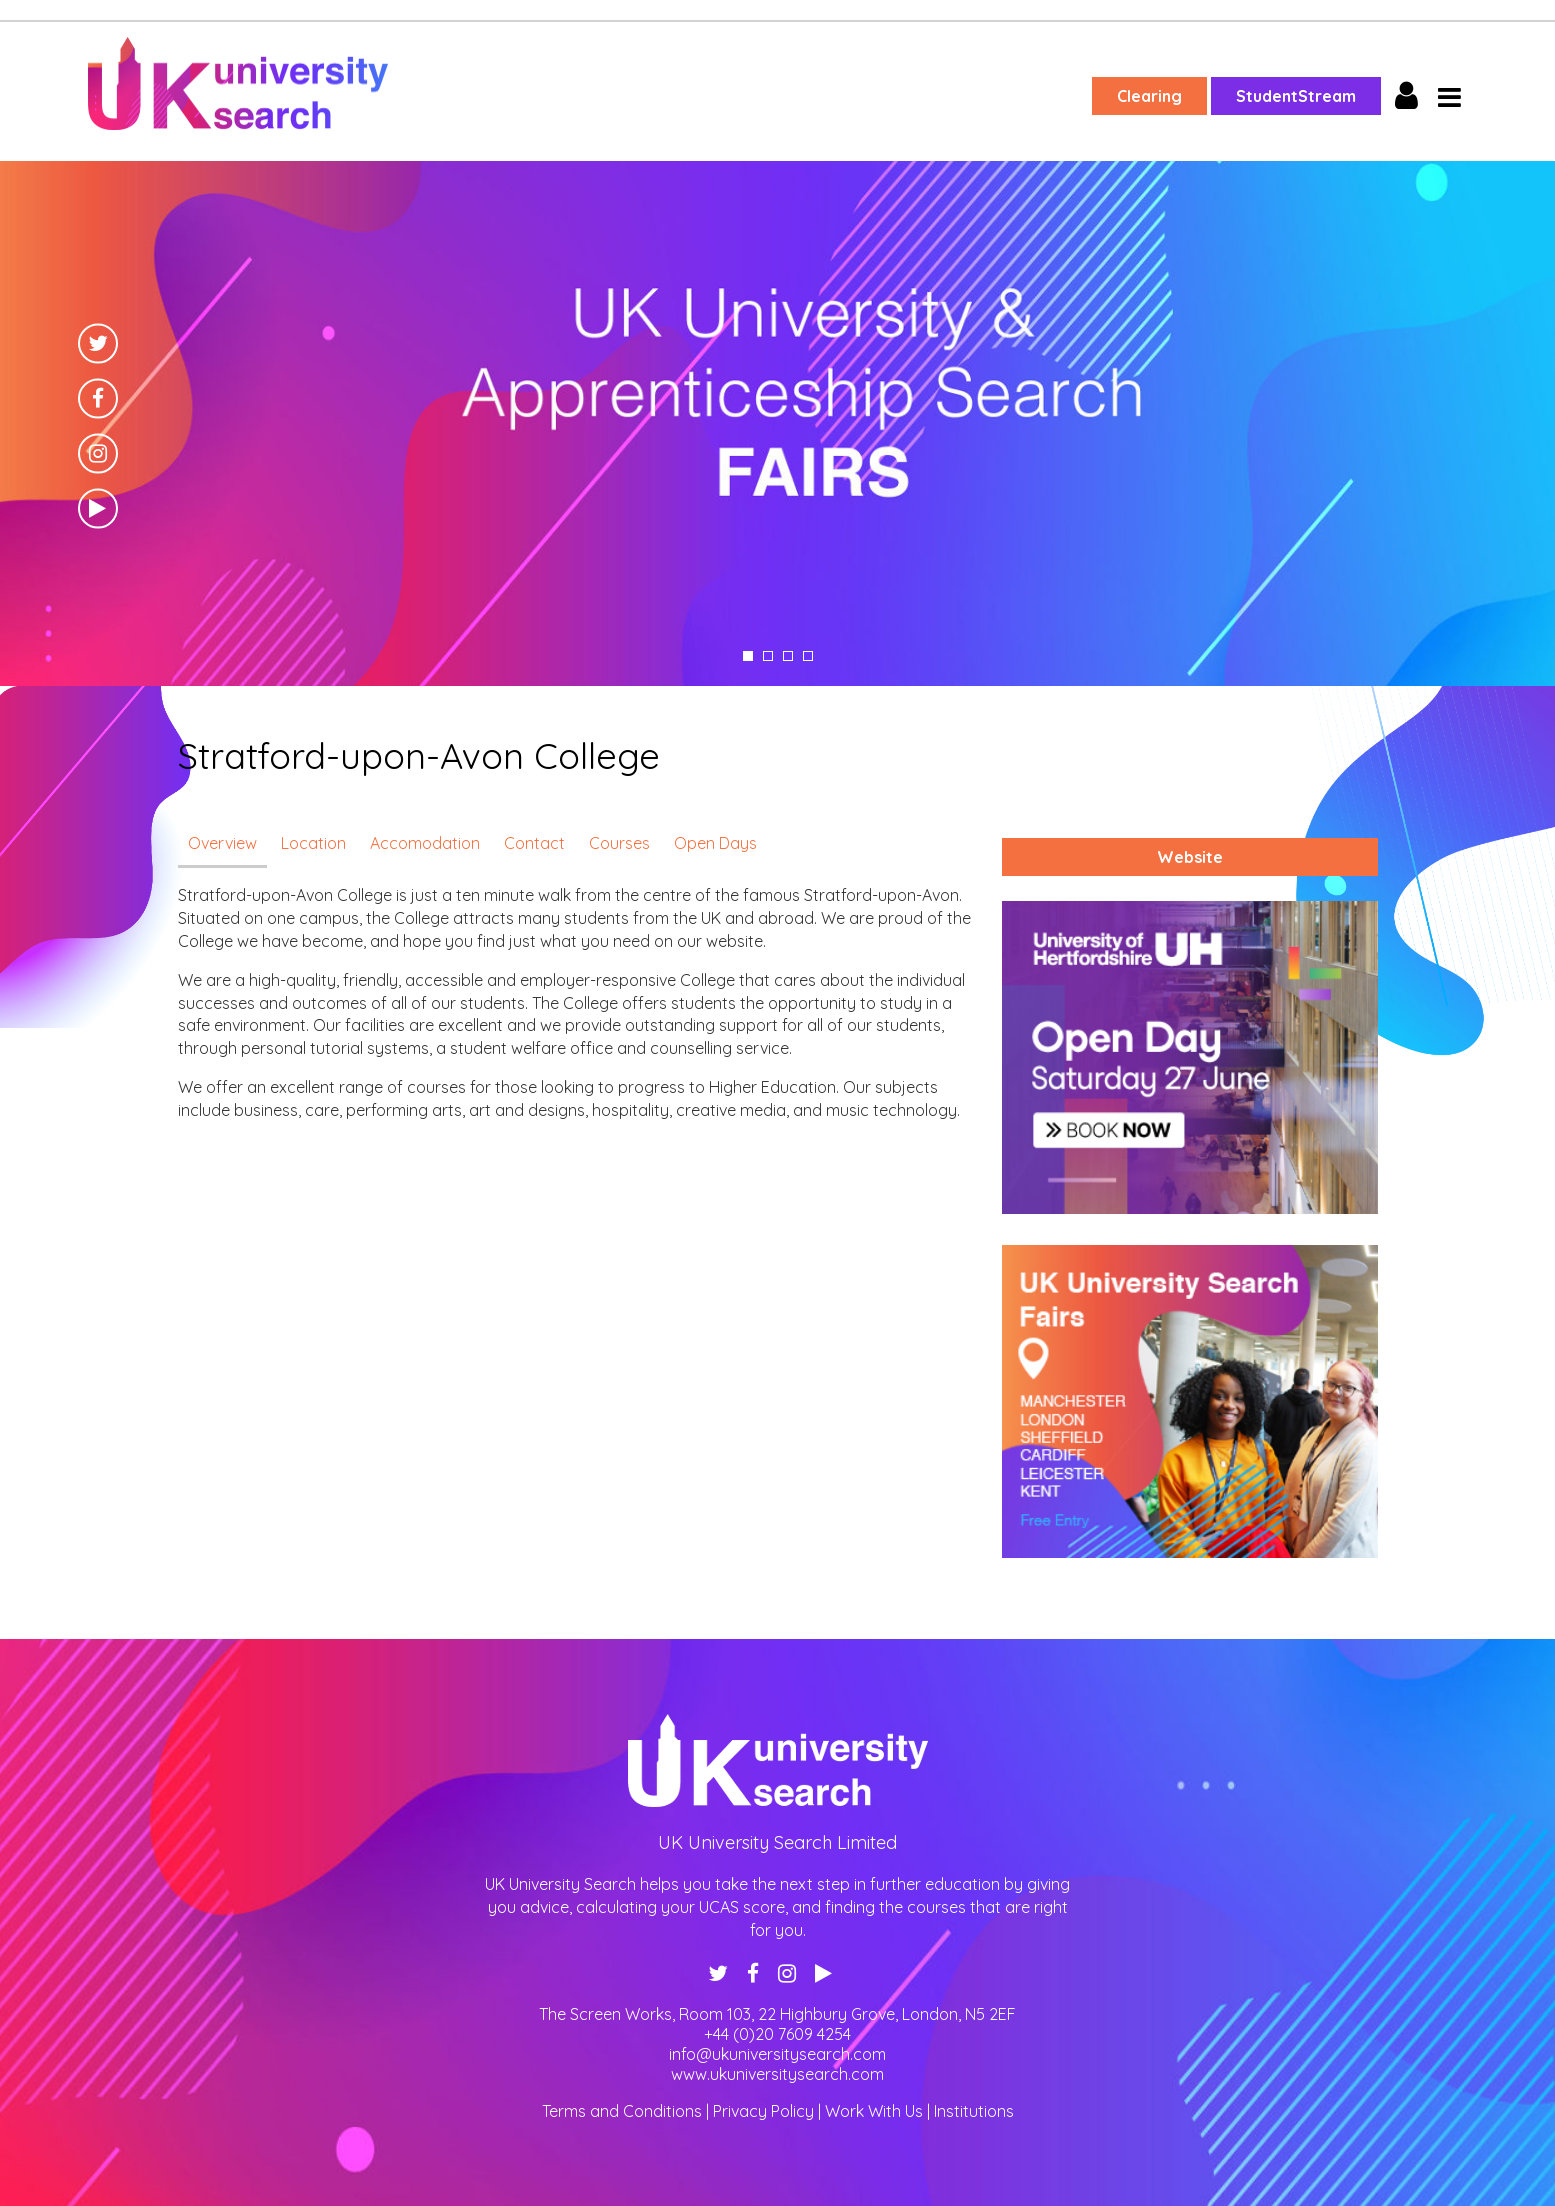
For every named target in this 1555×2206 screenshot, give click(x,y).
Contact (534, 843)
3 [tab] (788, 656)
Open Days (715, 843)
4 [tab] (808, 656)
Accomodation (425, 843)
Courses (619, 843)
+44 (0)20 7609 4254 (777, 2034)
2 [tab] (768, 656)
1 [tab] (748, 656)
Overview (222, 843)
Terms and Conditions (622, 2111)
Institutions (974, 2111)
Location (313, 843)
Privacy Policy (763, 2111)
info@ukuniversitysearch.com (777, 2054)
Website (1190, 857)
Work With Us (874, 2111)
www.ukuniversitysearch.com (777, 2074)
